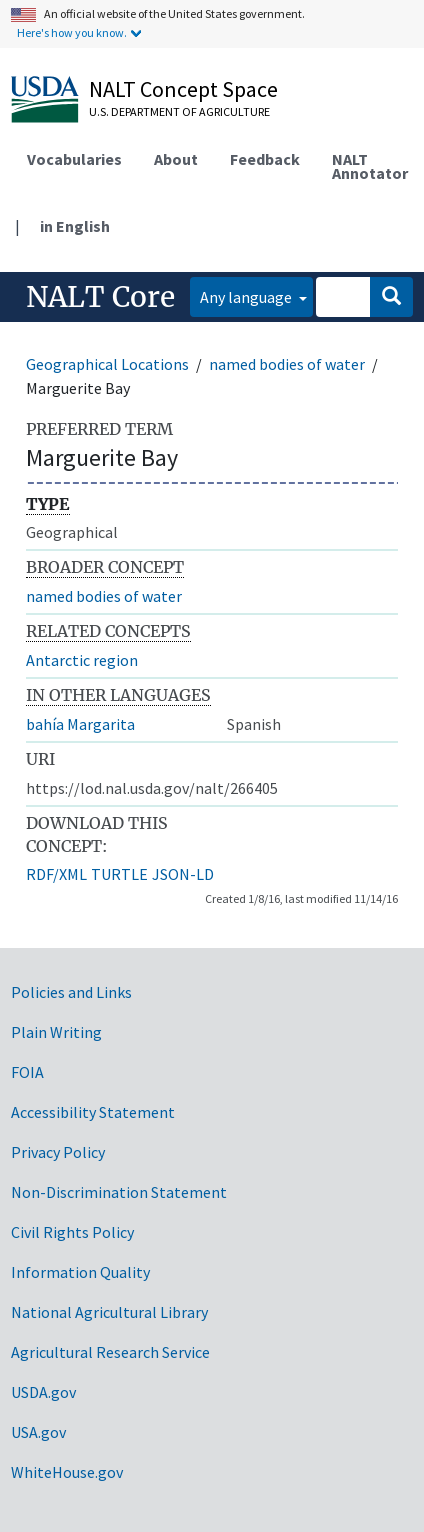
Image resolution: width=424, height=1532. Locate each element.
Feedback (265, 159)
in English (75, 226)
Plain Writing (56, 1032)
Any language (247, 297)
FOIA (27, 1072)
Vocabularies (74, 159)
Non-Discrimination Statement (119, 1192)
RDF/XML (56, 874)
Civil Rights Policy (72, 1232)
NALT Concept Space (183, 89)
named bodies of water (287, 364)
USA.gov (38, 1432)
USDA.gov (43, 1392)
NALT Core (100, 297)
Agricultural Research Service (110, 1352)
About (176, 159)
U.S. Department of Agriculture (179, 111)
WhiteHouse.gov (67, 1472)
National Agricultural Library (109, 1312)
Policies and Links (71, 992)
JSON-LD (183, 874)
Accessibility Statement (93, 1112)
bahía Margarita (80, 724)
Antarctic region (82, 660)
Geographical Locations (107, 364)
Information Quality (80, 1272)
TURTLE (119, 874)
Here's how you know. (72, 32)
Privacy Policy (58, 1152)
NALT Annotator (370, 166)
